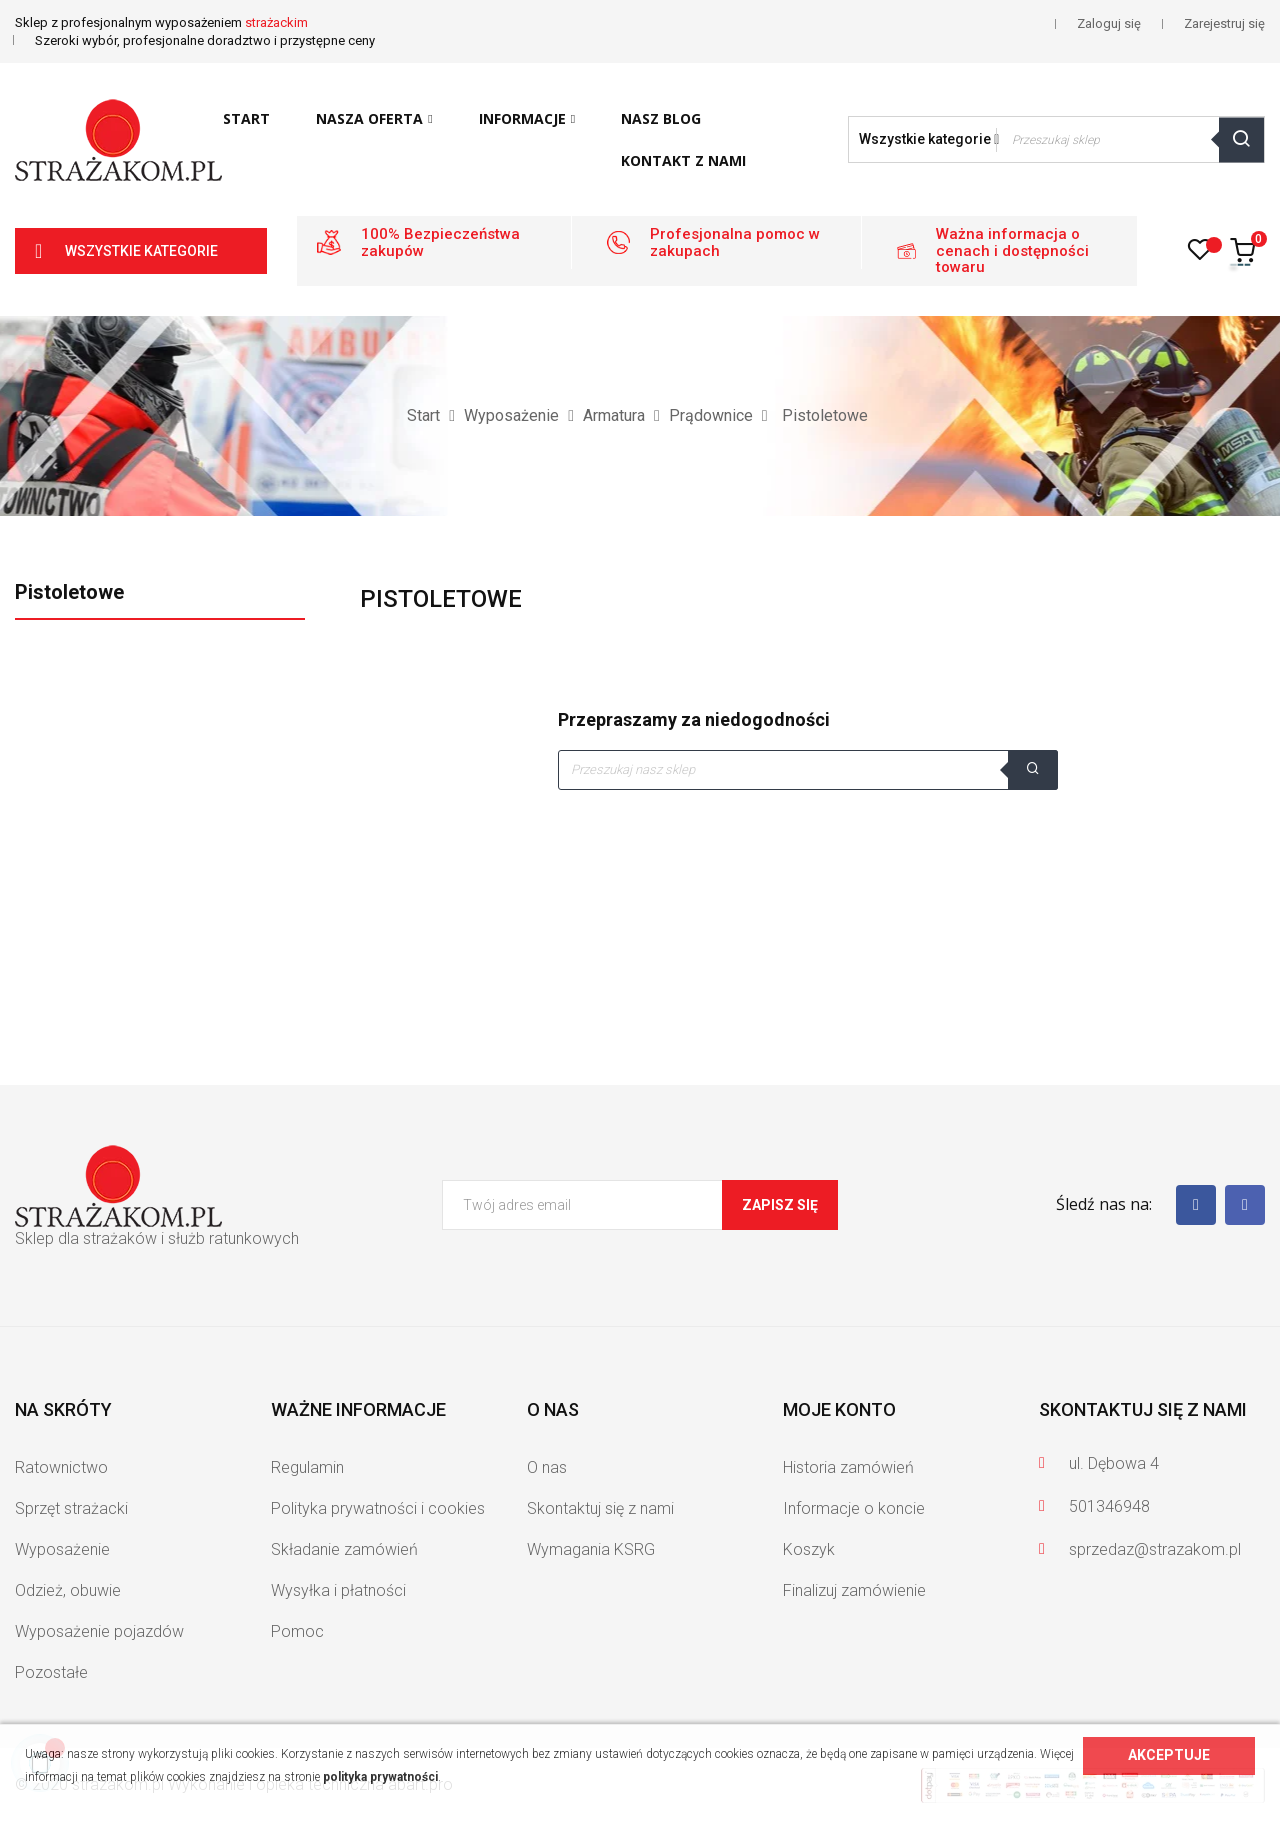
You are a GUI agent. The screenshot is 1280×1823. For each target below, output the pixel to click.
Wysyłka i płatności (338, 1590)
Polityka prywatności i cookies (378, 1508)
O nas (547, 1467)
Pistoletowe (69, 592)
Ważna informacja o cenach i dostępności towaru (1012, 250)
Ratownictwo (61, 1467)
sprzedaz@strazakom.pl (1155, 1549)
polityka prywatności (380, 1777)
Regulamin (307, 1467)
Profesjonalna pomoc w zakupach (735, 242)
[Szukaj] (808, 770)
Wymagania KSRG (591, 1549)
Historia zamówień (848, 1467)
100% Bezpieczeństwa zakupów (440, 242)
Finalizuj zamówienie (854, 1590)
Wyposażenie (62, 1549)
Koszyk (809, 1549)
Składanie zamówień (344, 1549)
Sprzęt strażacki (71, 1508)
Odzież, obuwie (68, 1590)
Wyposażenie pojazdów (99, 1631)
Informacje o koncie (854, 1508)
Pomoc (297, 1631)
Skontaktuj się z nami (600, 1508)
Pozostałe (51, 1672)
